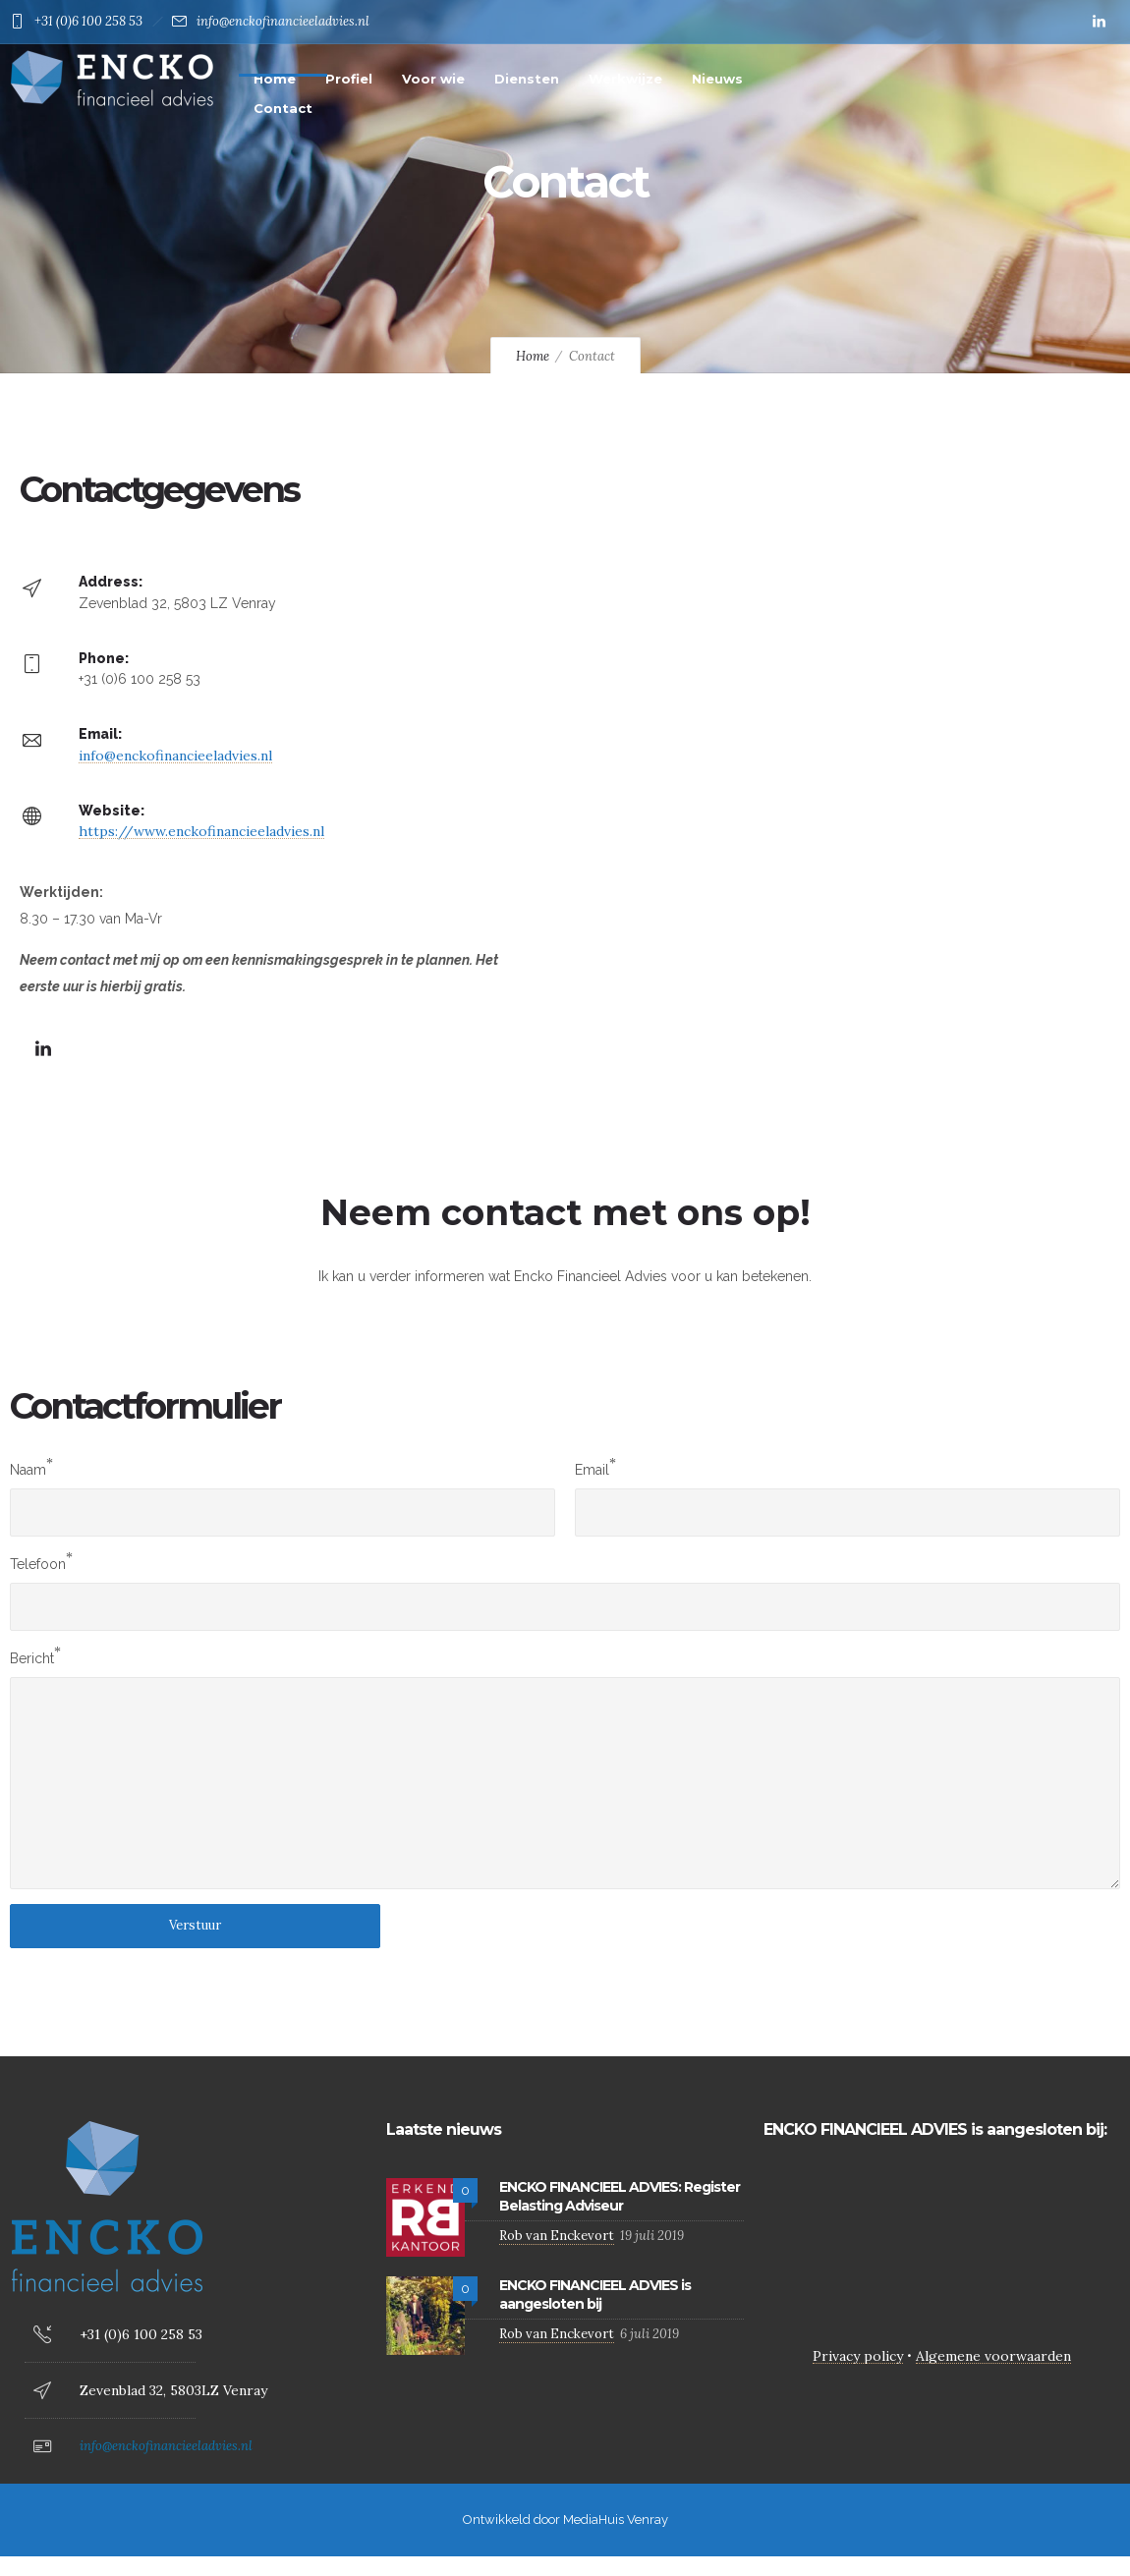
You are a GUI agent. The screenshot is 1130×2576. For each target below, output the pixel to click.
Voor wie (433, 78)
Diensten (526, 78)
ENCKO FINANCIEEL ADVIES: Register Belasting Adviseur (619, 2196)
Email (592, 1470)
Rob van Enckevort (556, 2235)
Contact (283, 108)
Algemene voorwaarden (993, 2356)
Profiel (348, 78)
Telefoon (38, 1564)
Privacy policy (858, 2356)
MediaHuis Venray (615, 2519)
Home (275, 78)
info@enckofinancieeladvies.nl (283, 21)
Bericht (32, 1658)
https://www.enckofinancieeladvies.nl (201, 831)
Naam (28, 1470)
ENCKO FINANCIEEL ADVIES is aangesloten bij (595, 2294)
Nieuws (717, 78)
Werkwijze (625, 78)
